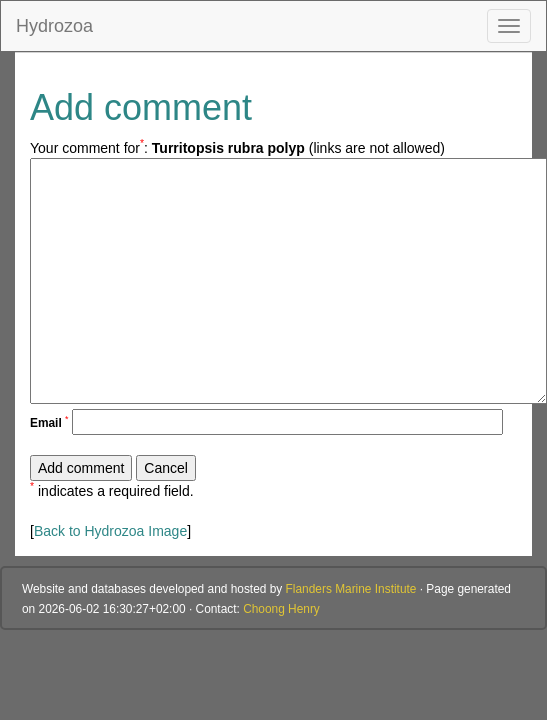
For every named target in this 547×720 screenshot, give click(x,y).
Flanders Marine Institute (351, 589)
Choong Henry (281, 609)
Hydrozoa (54, 26)
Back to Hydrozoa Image (110, 531)
